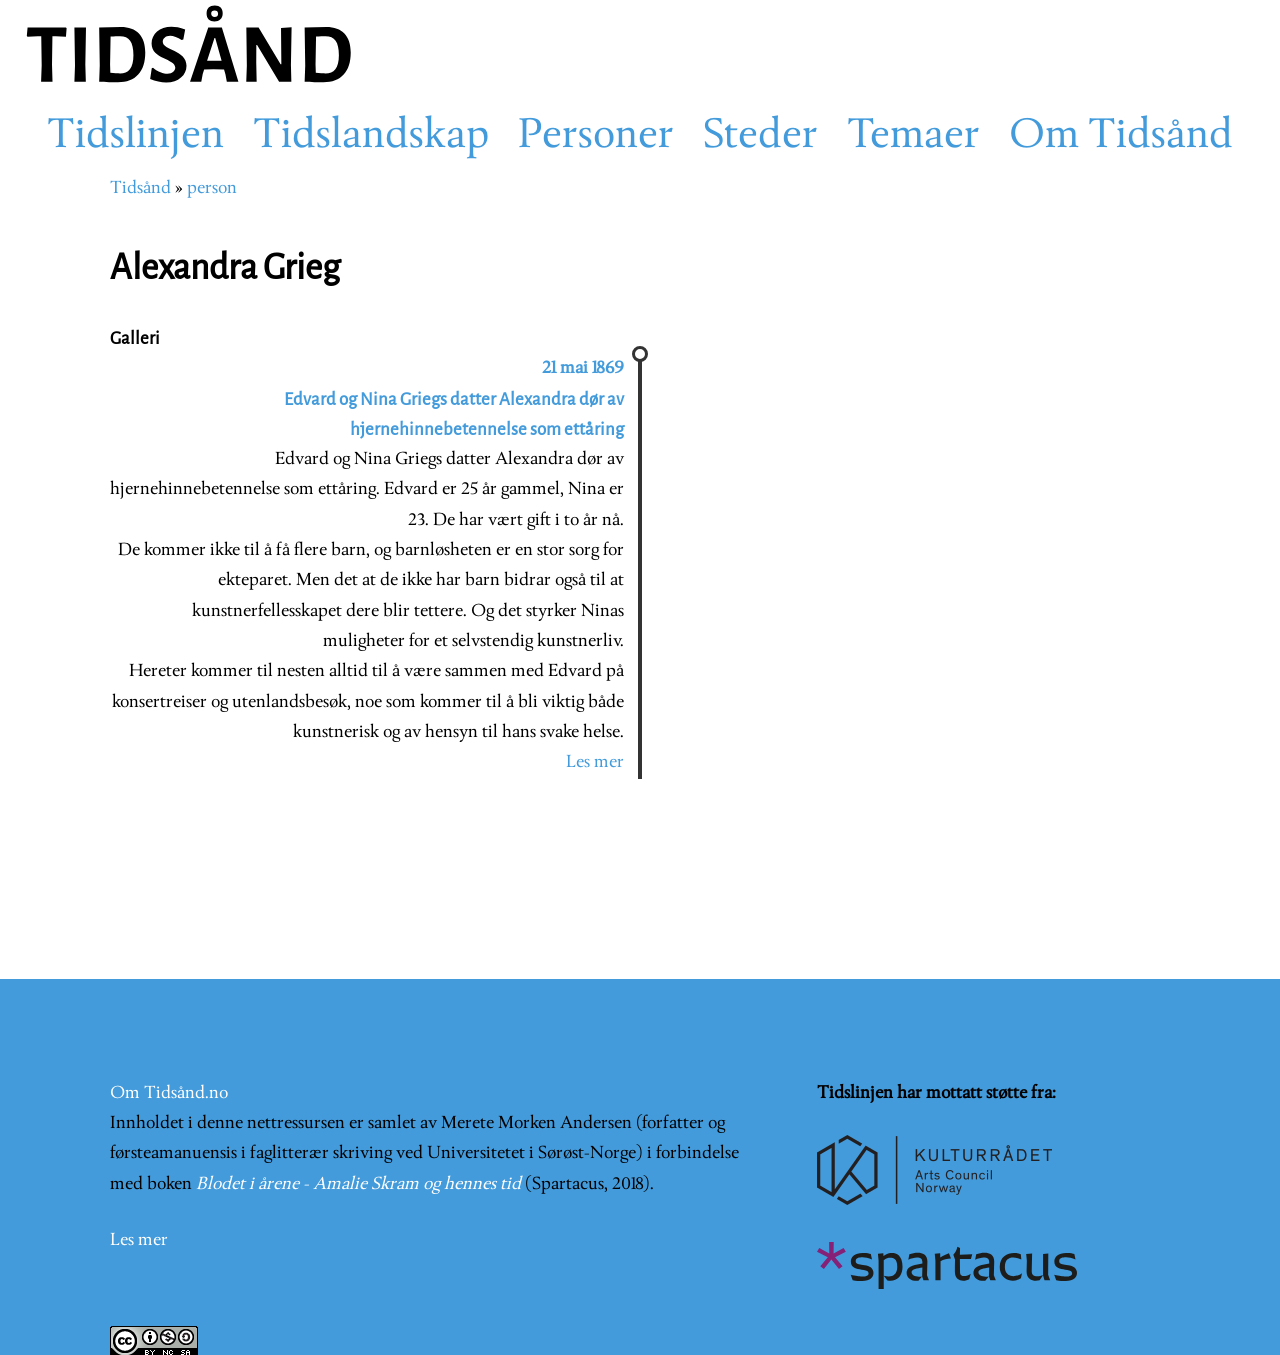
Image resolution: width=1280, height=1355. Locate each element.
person (212, 188)
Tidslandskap (371, 137)
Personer (596, 137)
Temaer (913, 137)
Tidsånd (140, 188)
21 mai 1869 (583, 368)
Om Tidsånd (1121, 137)
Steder (760, 137)
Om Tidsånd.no (169, 1093)
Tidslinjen (135, 137)
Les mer (595, 762)
